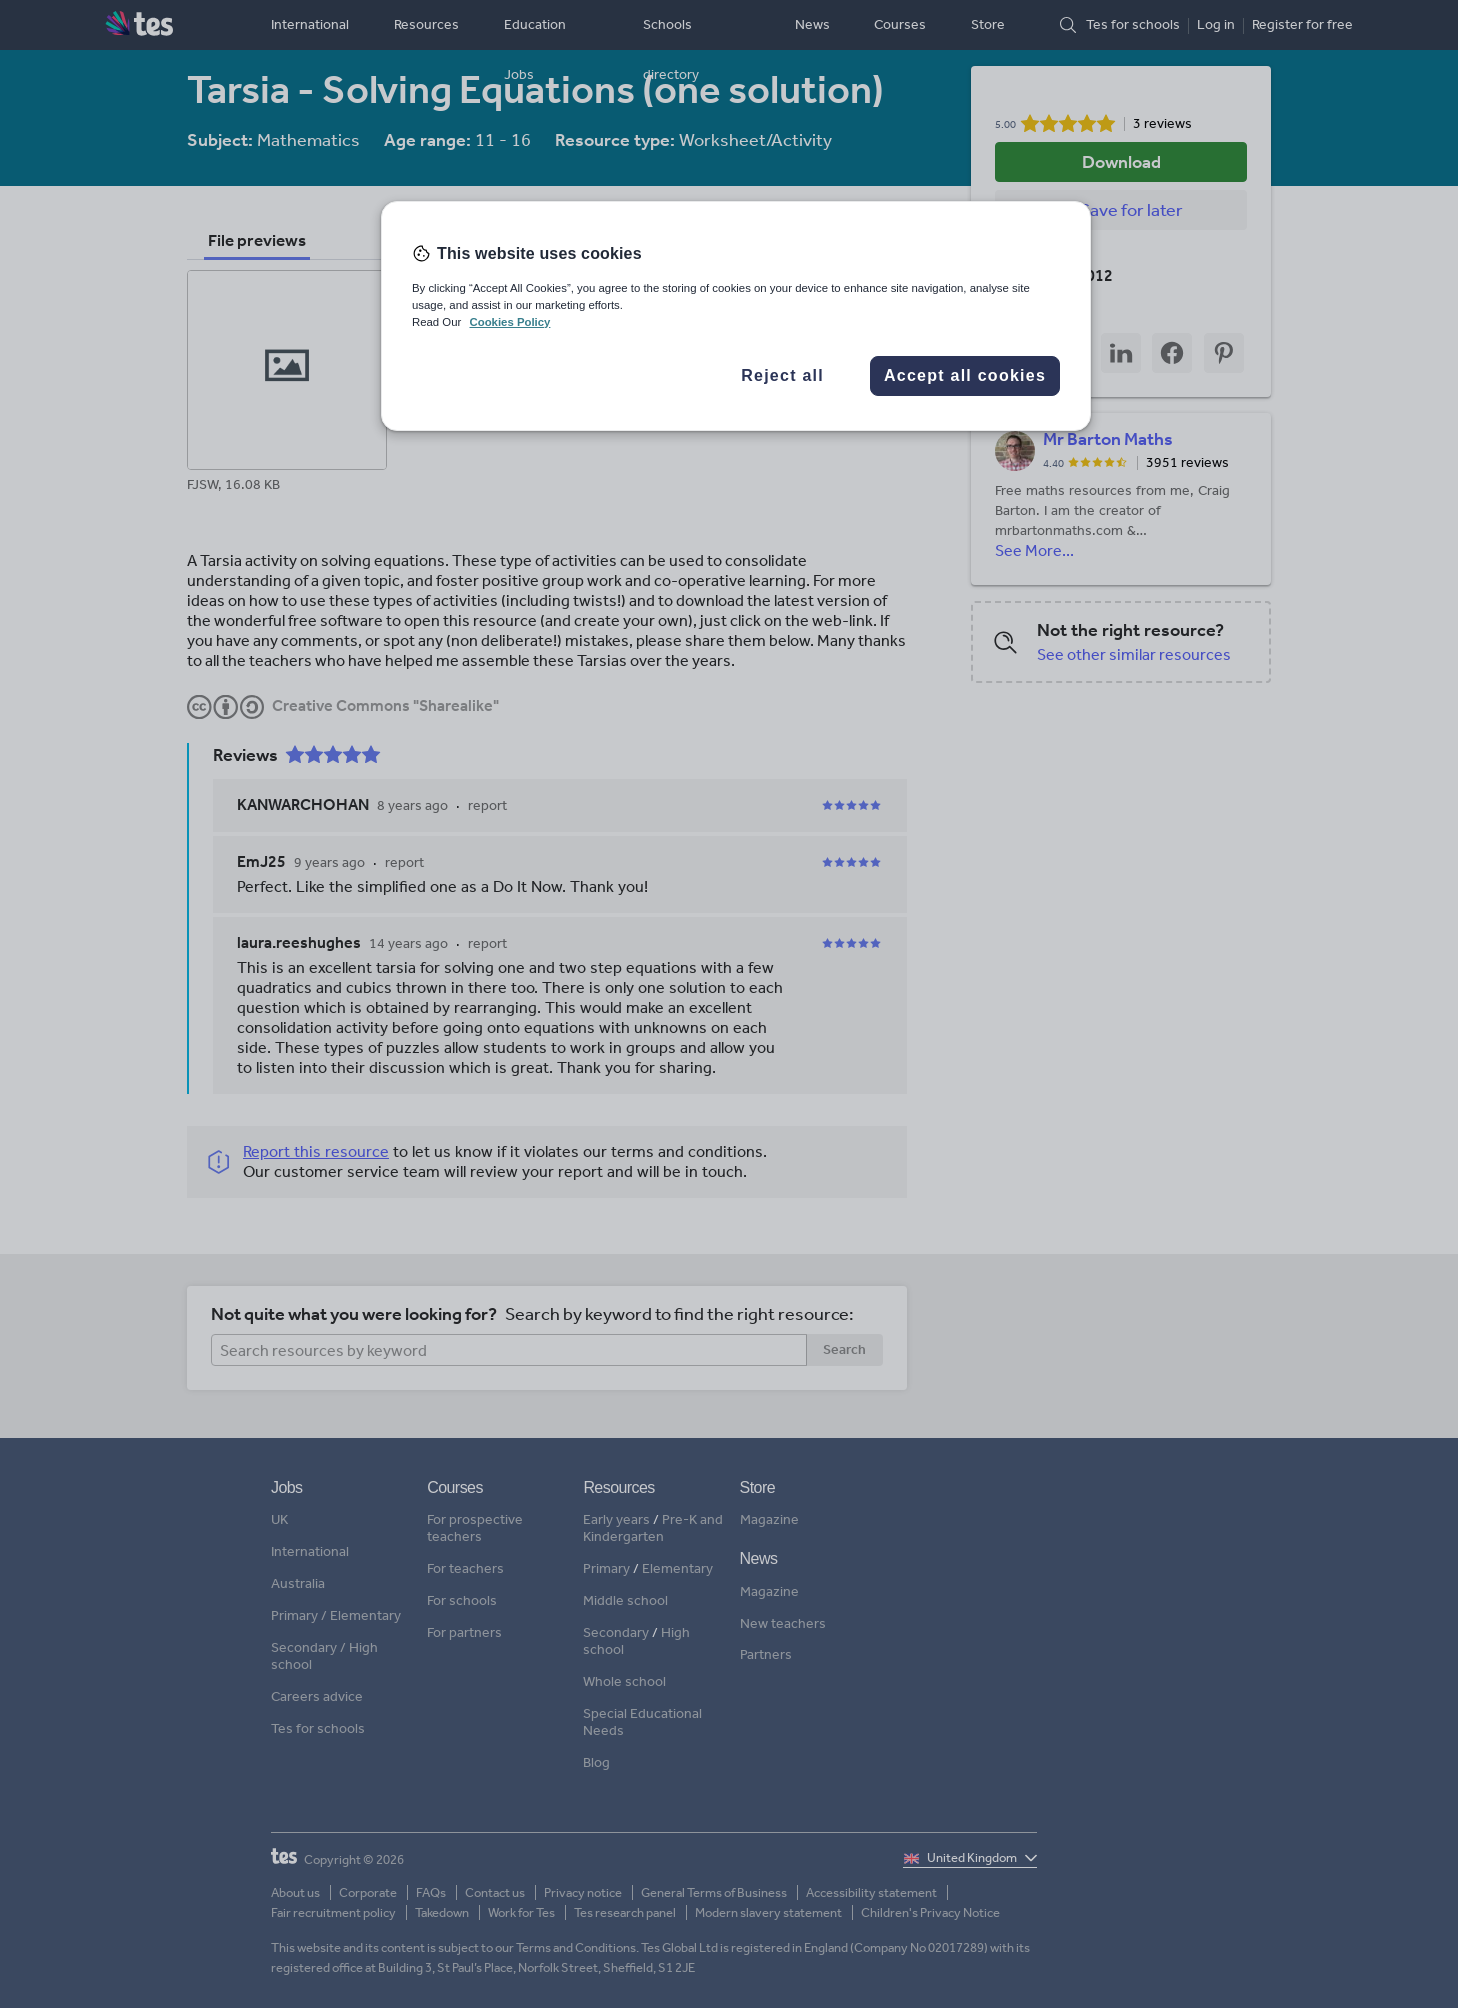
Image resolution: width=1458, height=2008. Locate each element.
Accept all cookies (965, 375)
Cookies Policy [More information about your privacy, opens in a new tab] (509, 322)
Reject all (782, 375)
